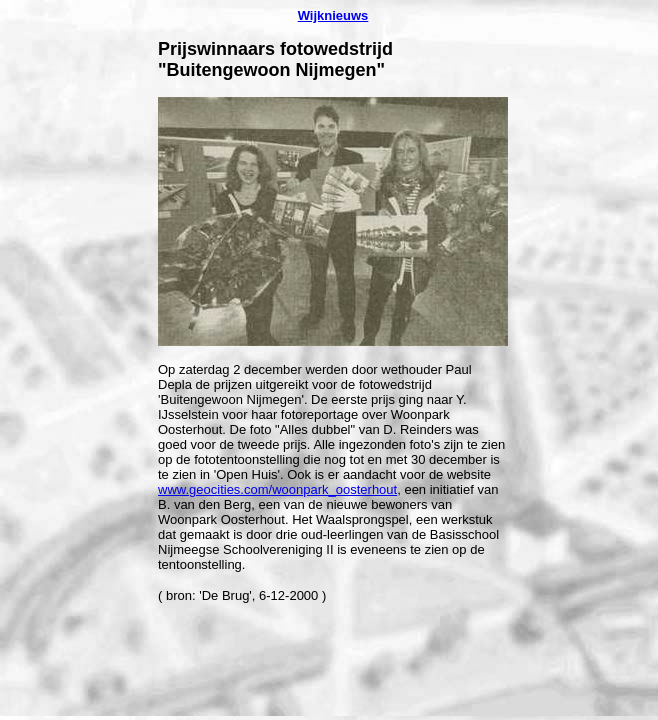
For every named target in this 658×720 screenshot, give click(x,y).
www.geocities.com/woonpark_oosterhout (277, 489)
